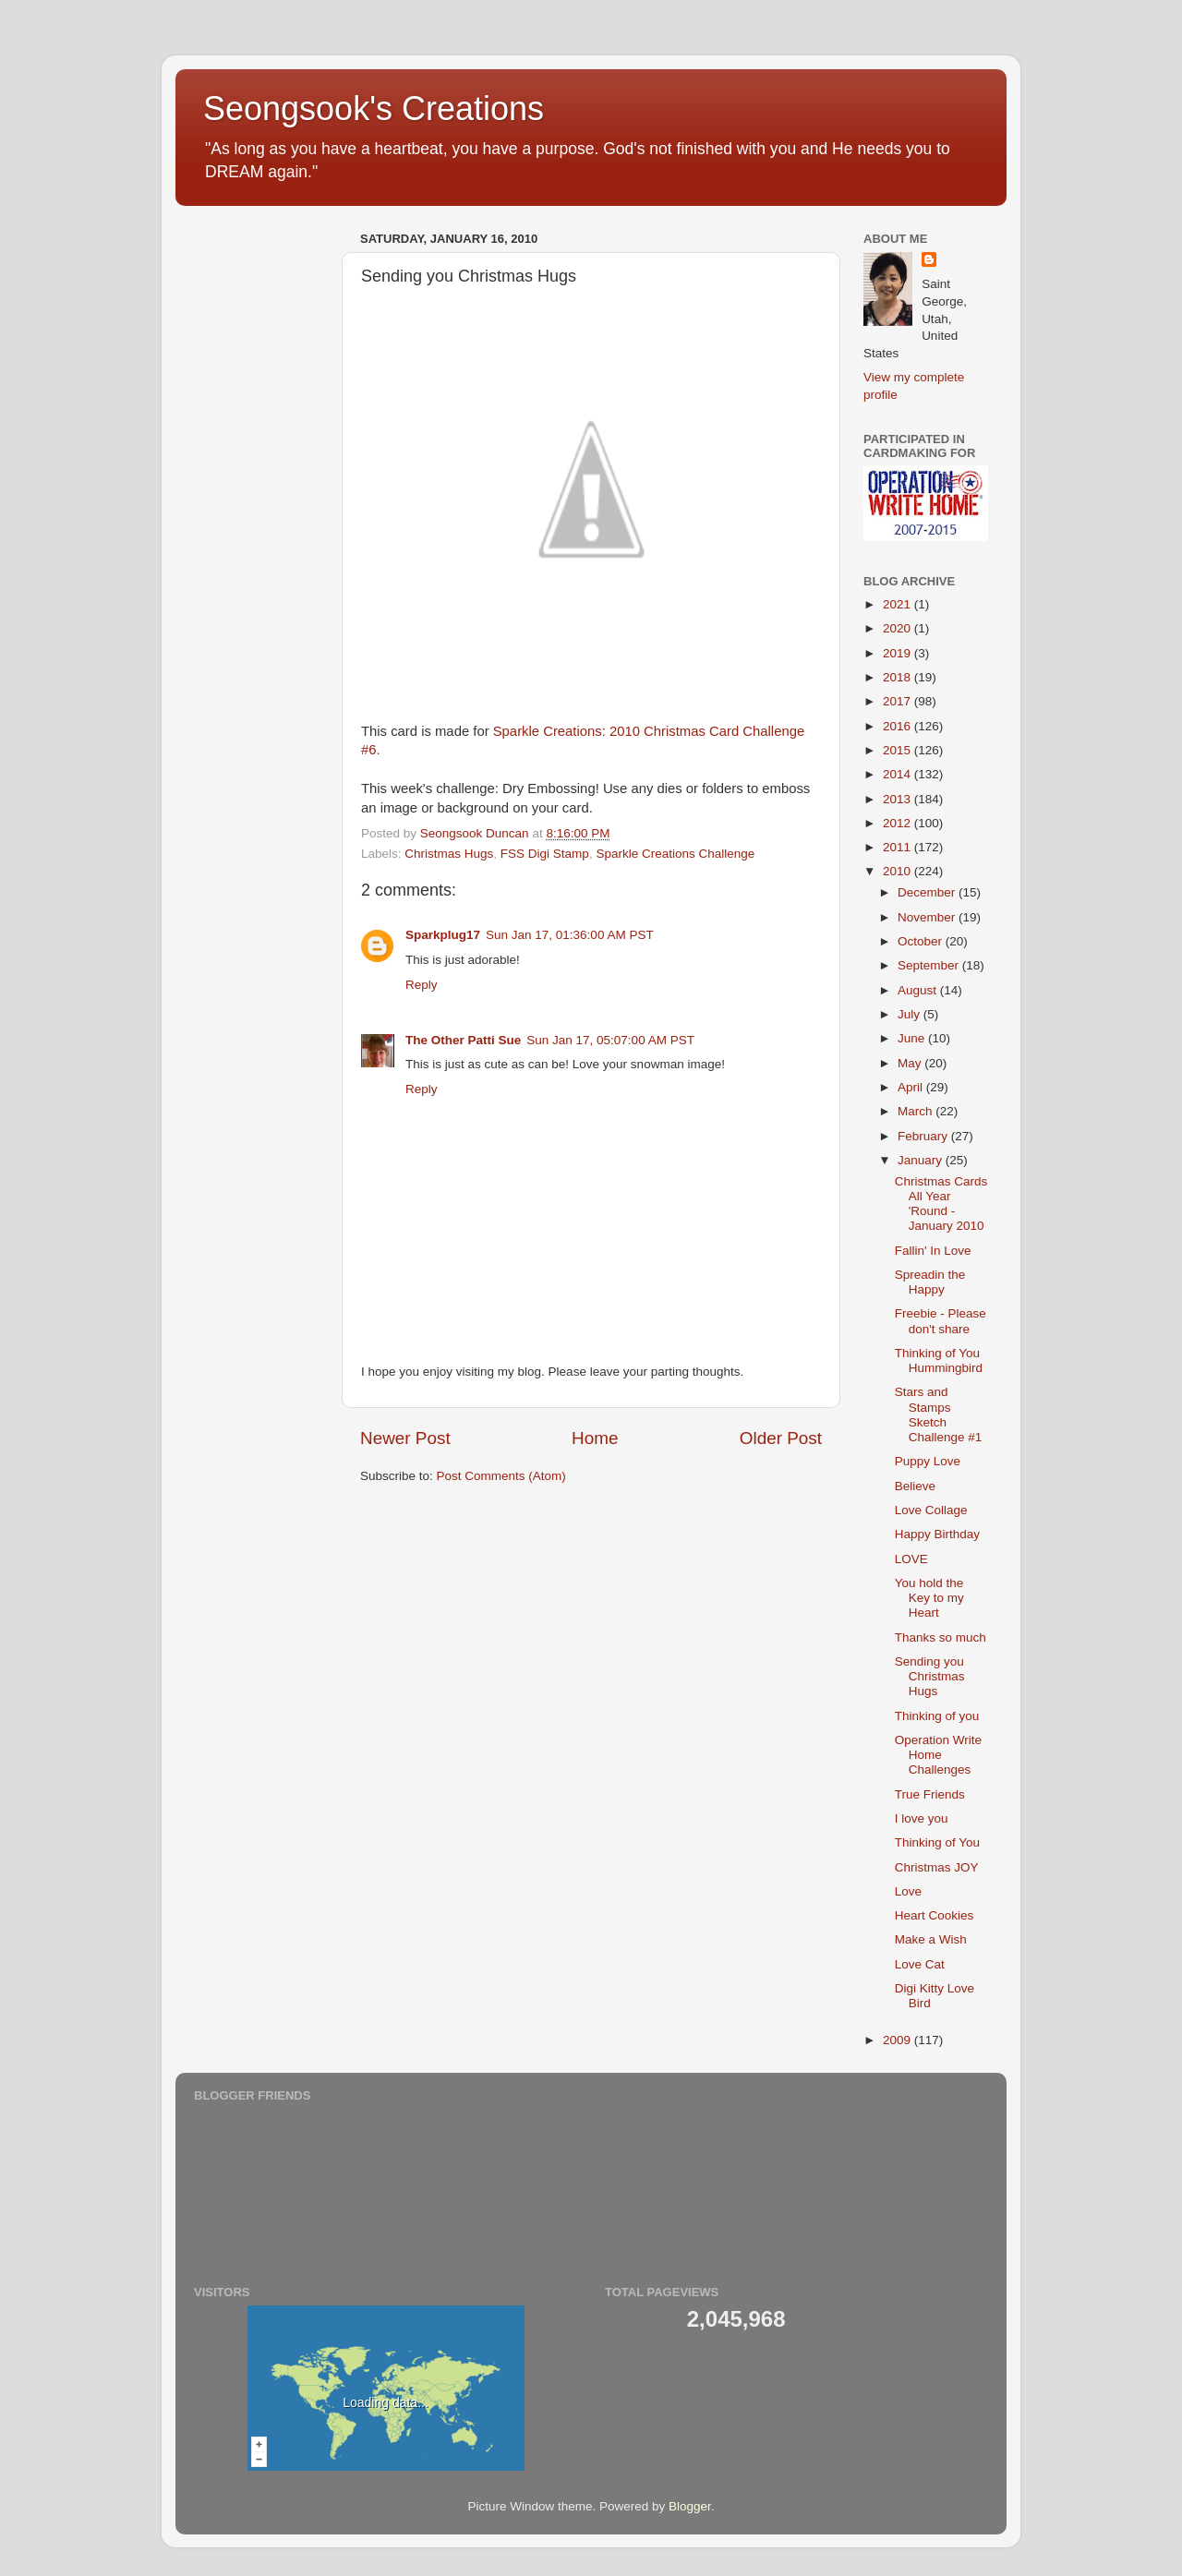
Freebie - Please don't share (940, 1320)
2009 (898, 2040)
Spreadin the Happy (930, 1282)
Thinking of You (937, 1842)
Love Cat (920, 1964)
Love (908, 1891)
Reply (421, 985)
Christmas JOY (937, 1867)
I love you (921, 1818)
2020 (898, 628)
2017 (898, 701)
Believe (915, 1486)
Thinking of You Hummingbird (939, 1360)
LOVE (911, 1559)
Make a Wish (931, 1939)
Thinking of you (937, 1716)
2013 (898, 799)
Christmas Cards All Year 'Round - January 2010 (941, 1204)
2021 (898, 604)
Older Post (781, 1438)
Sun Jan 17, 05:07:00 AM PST (610, 1040)
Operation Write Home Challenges (938, 1754)
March (916, 1111)
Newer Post (405, 1438)
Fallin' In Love (933, 1251)
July (910, 1014)
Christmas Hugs (448, 854)
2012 (898, 823)
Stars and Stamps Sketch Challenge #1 (939, 1414)
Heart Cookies (934, 1915)
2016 (898, 726)
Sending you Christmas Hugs (930, 1676)
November (928, 917)
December (928, 892)
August (919, 990)
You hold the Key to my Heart (929, 1597)
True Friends (930, 1794)
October (922, 941)
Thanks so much (940, 1637)
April (912, 1087)
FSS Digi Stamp (545, 854)
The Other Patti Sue (463, 1040)
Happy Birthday (937, 1534)
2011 (898, 847)
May (911, 1063)
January (922, 1160)
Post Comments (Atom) (501, 1476)
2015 (898, 750)
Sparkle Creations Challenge (675, 854)
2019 (898, 653)
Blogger (690, 2506)
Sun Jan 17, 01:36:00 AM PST (570, 935)
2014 (898, 774)
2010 (898, 871)
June (913, 1038)
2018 (898, 677)
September (930, 965)
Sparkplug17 (442, 935)
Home (595, 1438)
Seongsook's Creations (373, 108)
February (924, 1136)
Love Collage (931, 1510)
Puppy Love (927, 1461)
